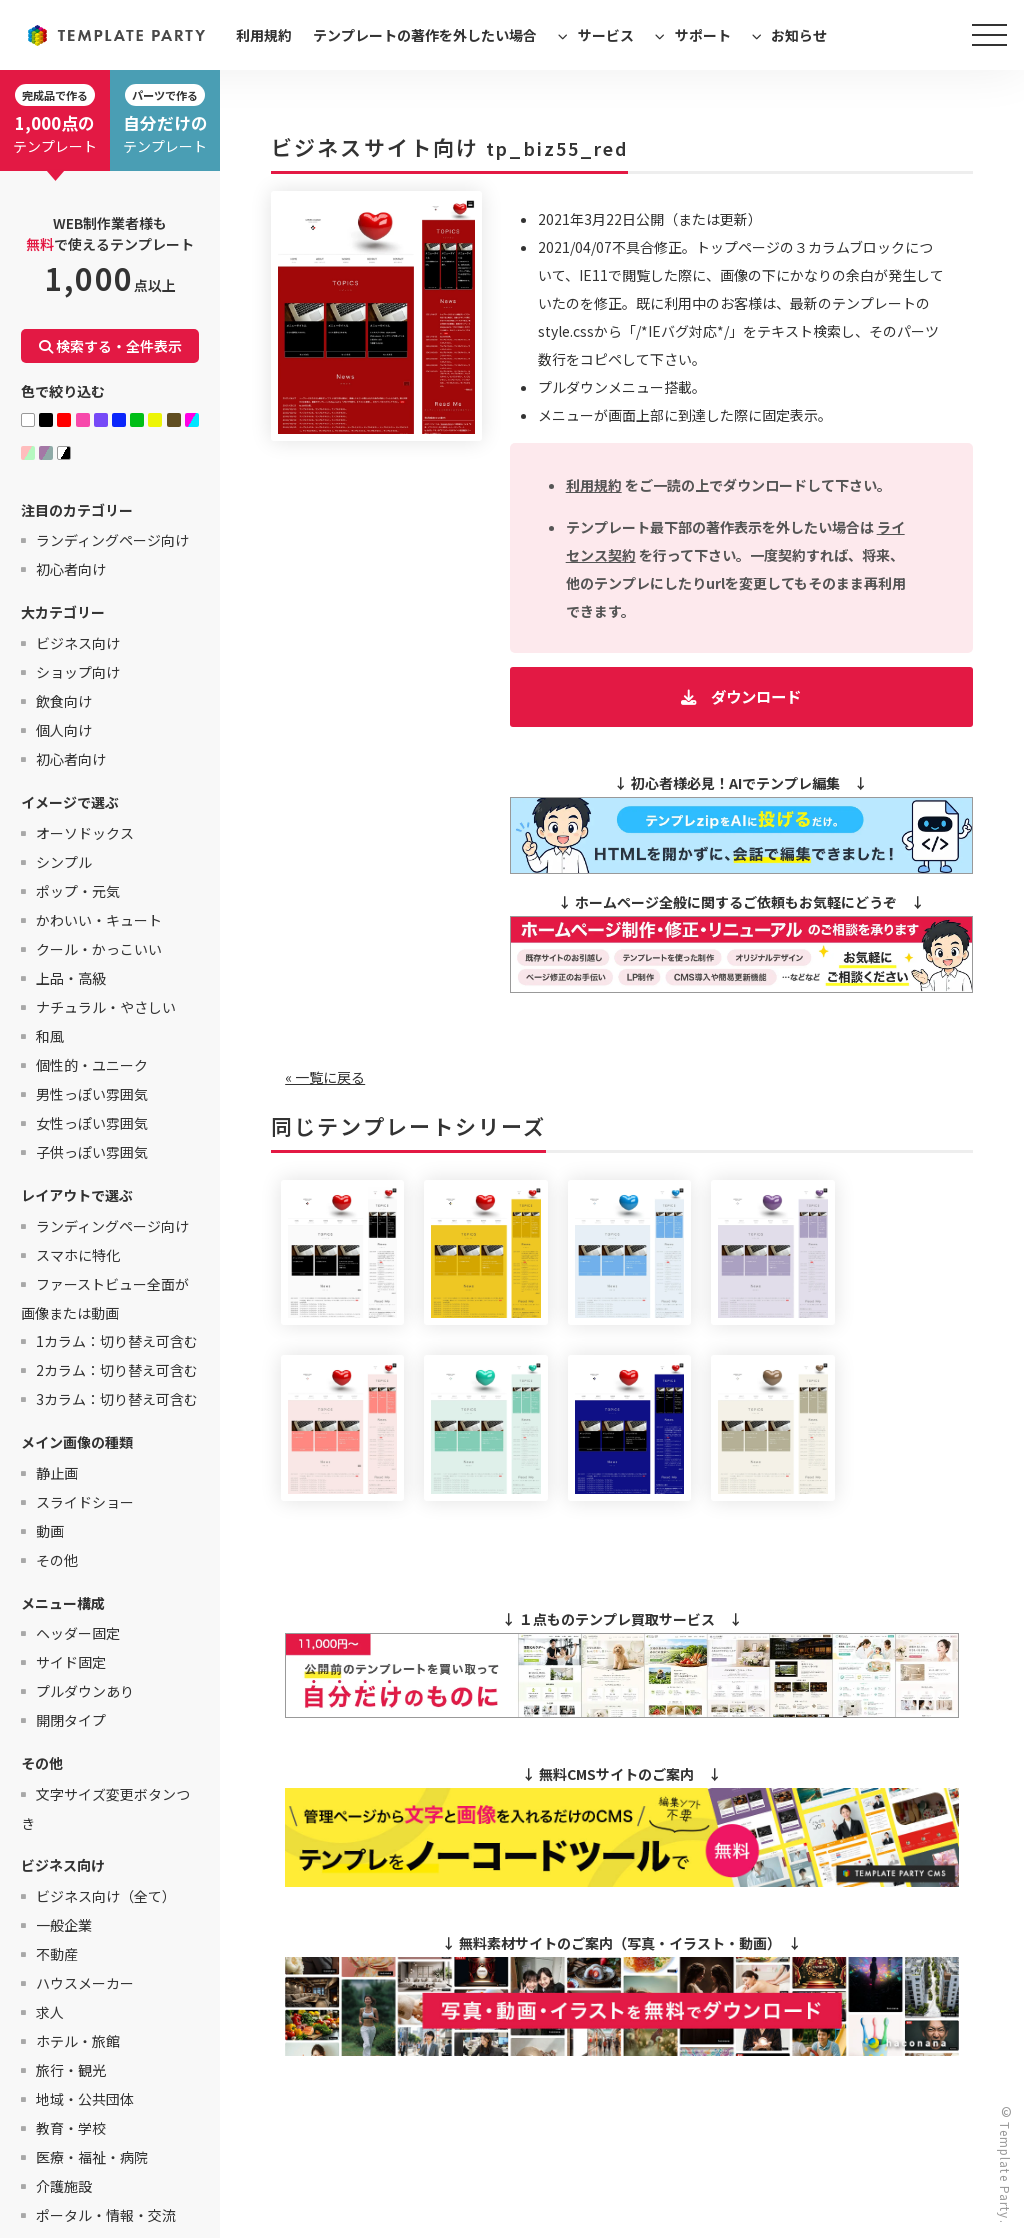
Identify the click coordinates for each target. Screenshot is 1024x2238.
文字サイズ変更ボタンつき (105, 1808)
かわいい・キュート (99, 920)
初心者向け (71, 569)
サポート (703, 35)
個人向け (64, 730)
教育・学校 (71, 2128)
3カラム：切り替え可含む (117, 1399)
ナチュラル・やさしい (106, 1007)
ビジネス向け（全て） (106, 1896)
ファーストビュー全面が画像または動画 (105, 1298)
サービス (606, 35)
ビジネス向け (78, 643)
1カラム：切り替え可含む (117, 1341)
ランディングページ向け (112, 540)
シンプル (64, 862)
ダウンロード (756, 696)
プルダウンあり (85, 1691)
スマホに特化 (78, 1255)
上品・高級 (71, 978)
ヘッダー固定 (78, 1633)
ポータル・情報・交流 (106, 2215)
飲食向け (64, 701)
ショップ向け (78, 672)
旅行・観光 (71, 2070)
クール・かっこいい (99, 949)
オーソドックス (85, 833)
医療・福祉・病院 (92, 2157)
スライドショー (85, 1502)
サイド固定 (71, 1662)
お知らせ (799, 35)
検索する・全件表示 (110, 346)
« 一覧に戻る (325, 1077)
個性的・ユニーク (92, 1065)
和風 (50, 1036)
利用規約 (264, 35)
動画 (50, 1531)
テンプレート (55, 120)
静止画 (57, 1473)
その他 (57, 1560)
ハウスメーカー (85, 1983)
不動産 (57, 1954)
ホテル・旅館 (78, 2041)
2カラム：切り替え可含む (117, 1370)
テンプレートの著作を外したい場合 (425, 35)
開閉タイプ (71, 1720)
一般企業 (64, 1925)
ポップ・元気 (78, 891)
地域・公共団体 (85, 2099)
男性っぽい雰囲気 (92, 1094)
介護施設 (64, 2186)
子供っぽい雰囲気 (92, 1152)
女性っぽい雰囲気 (92, 1123)
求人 (50, 2012)
